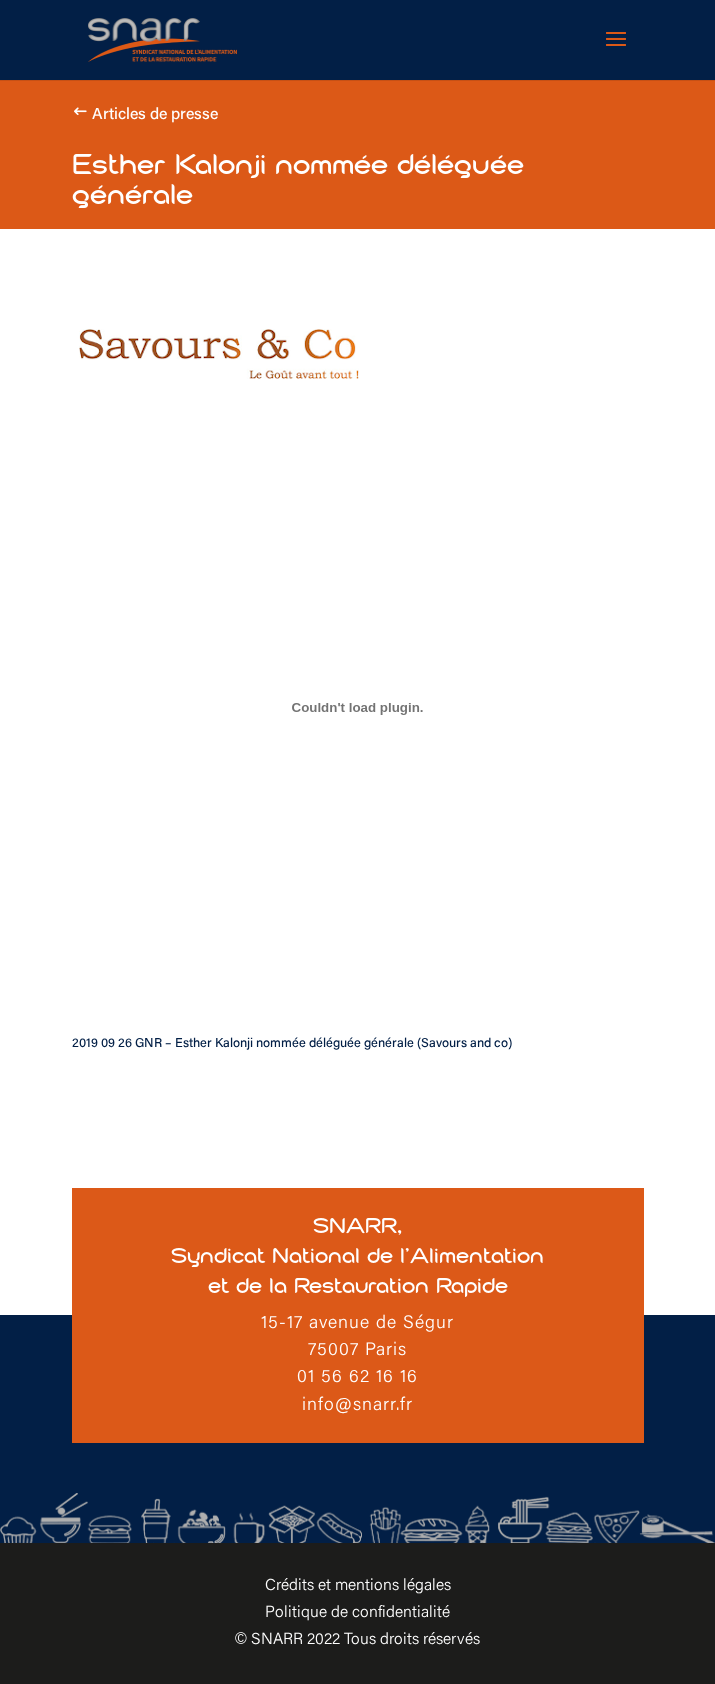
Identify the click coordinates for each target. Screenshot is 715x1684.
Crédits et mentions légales (358, 1586)
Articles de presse (155, 115)
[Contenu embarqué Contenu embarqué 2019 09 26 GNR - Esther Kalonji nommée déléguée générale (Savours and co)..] (358, 707)
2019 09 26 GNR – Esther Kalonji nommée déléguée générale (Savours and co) (292, 1044)
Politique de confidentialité (357, 1613)
